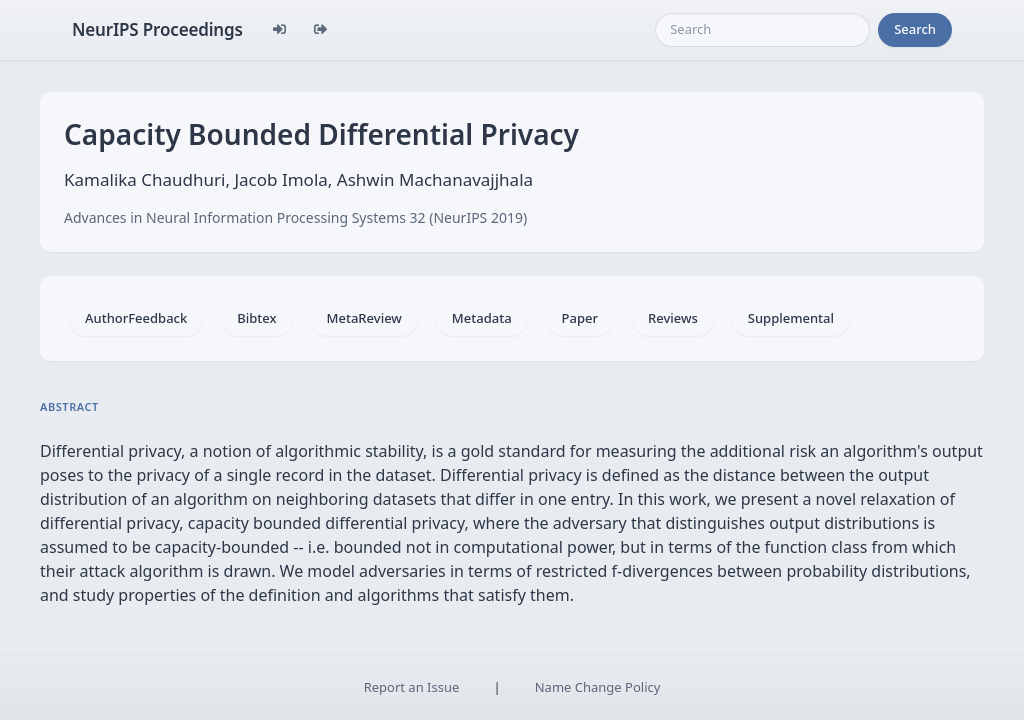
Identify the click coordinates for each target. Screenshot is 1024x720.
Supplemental (791, 318)
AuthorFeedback (136, 318)
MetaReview (364, 318)
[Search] (762, 30)
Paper (580, 318)
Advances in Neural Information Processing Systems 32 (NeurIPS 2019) (295, 217)
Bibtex (256, 318)
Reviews (673, 318)
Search (915, 29)
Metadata (482, 318)
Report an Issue (412, 687)
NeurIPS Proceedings (157, 29)
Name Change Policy (598, 687)
